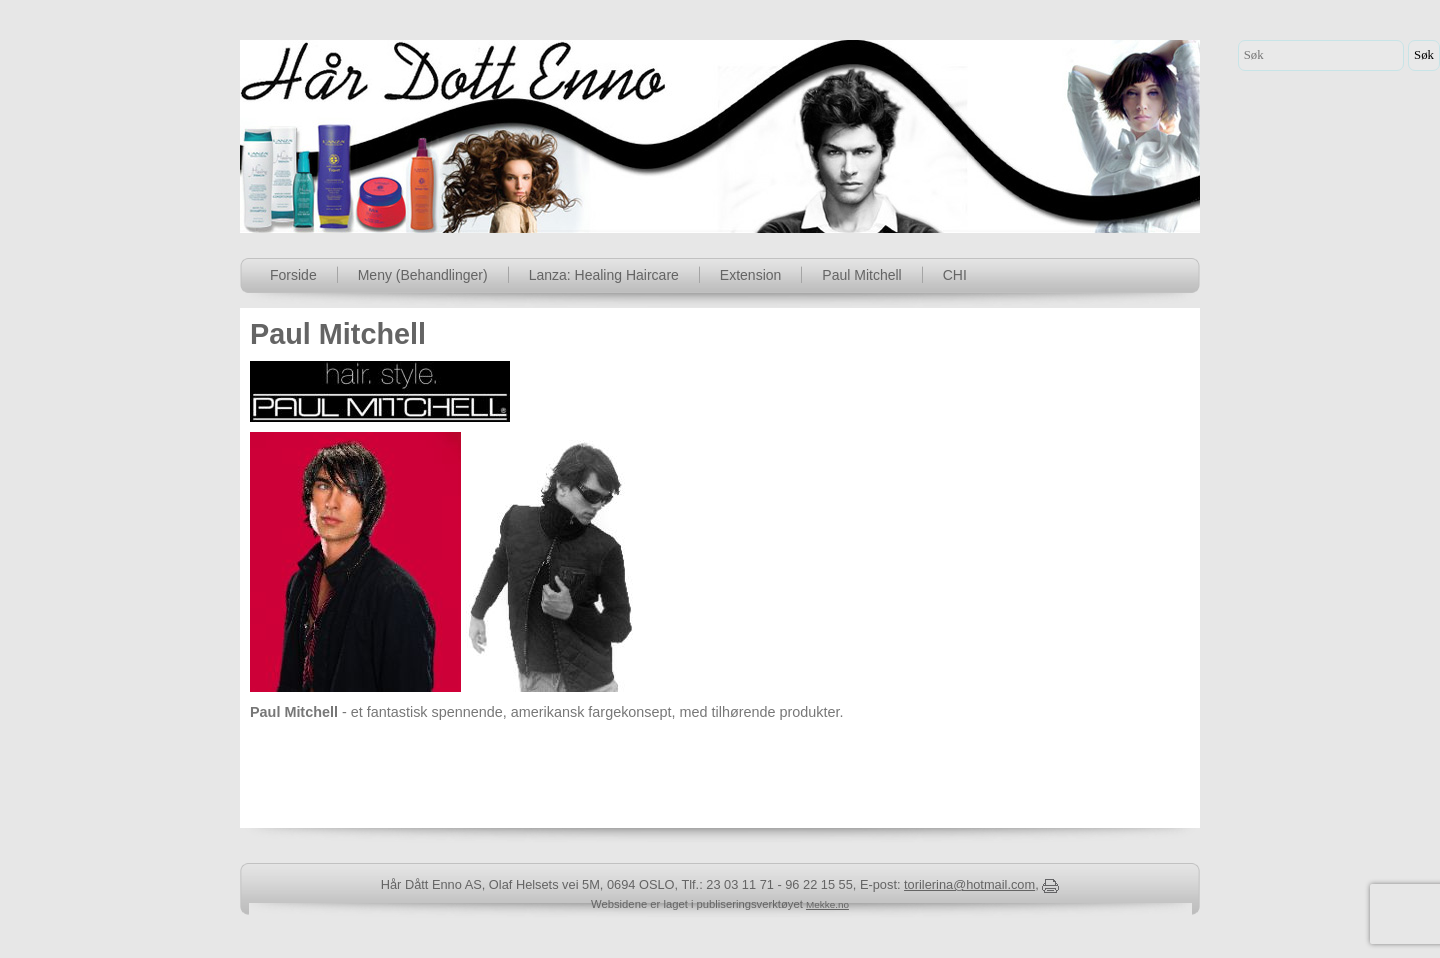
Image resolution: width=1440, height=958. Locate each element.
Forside (293, 275)
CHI (955, 275)
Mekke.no (827, 904)
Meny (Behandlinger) (423, 275)
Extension (750, 275)
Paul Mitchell (861, 275)
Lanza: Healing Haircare (604, 275)
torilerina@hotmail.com (969, 884)
